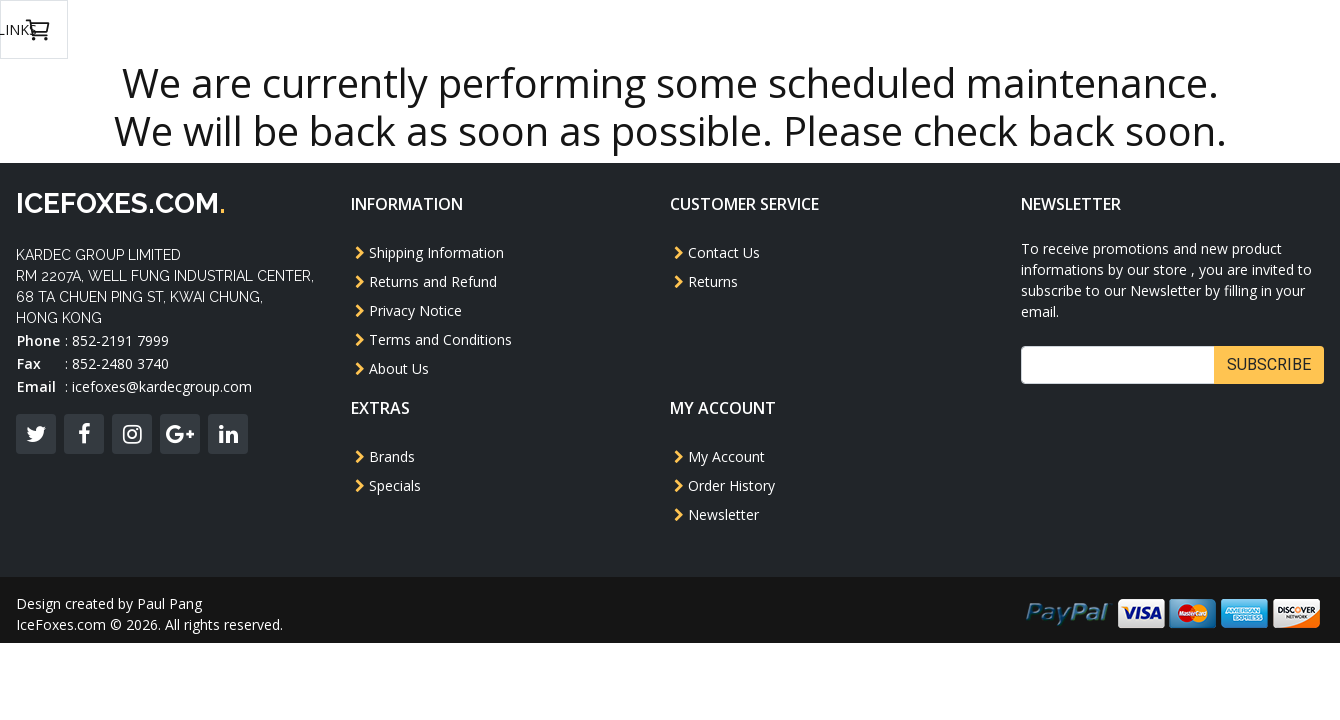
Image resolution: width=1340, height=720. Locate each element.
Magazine (789, 29)
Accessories (901, 29)
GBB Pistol (222, 29)
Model (319, 29)
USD (1065, 30)
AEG (388, 29)
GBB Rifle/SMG (485, 29)
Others (695, 29)
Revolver (603, 29)
